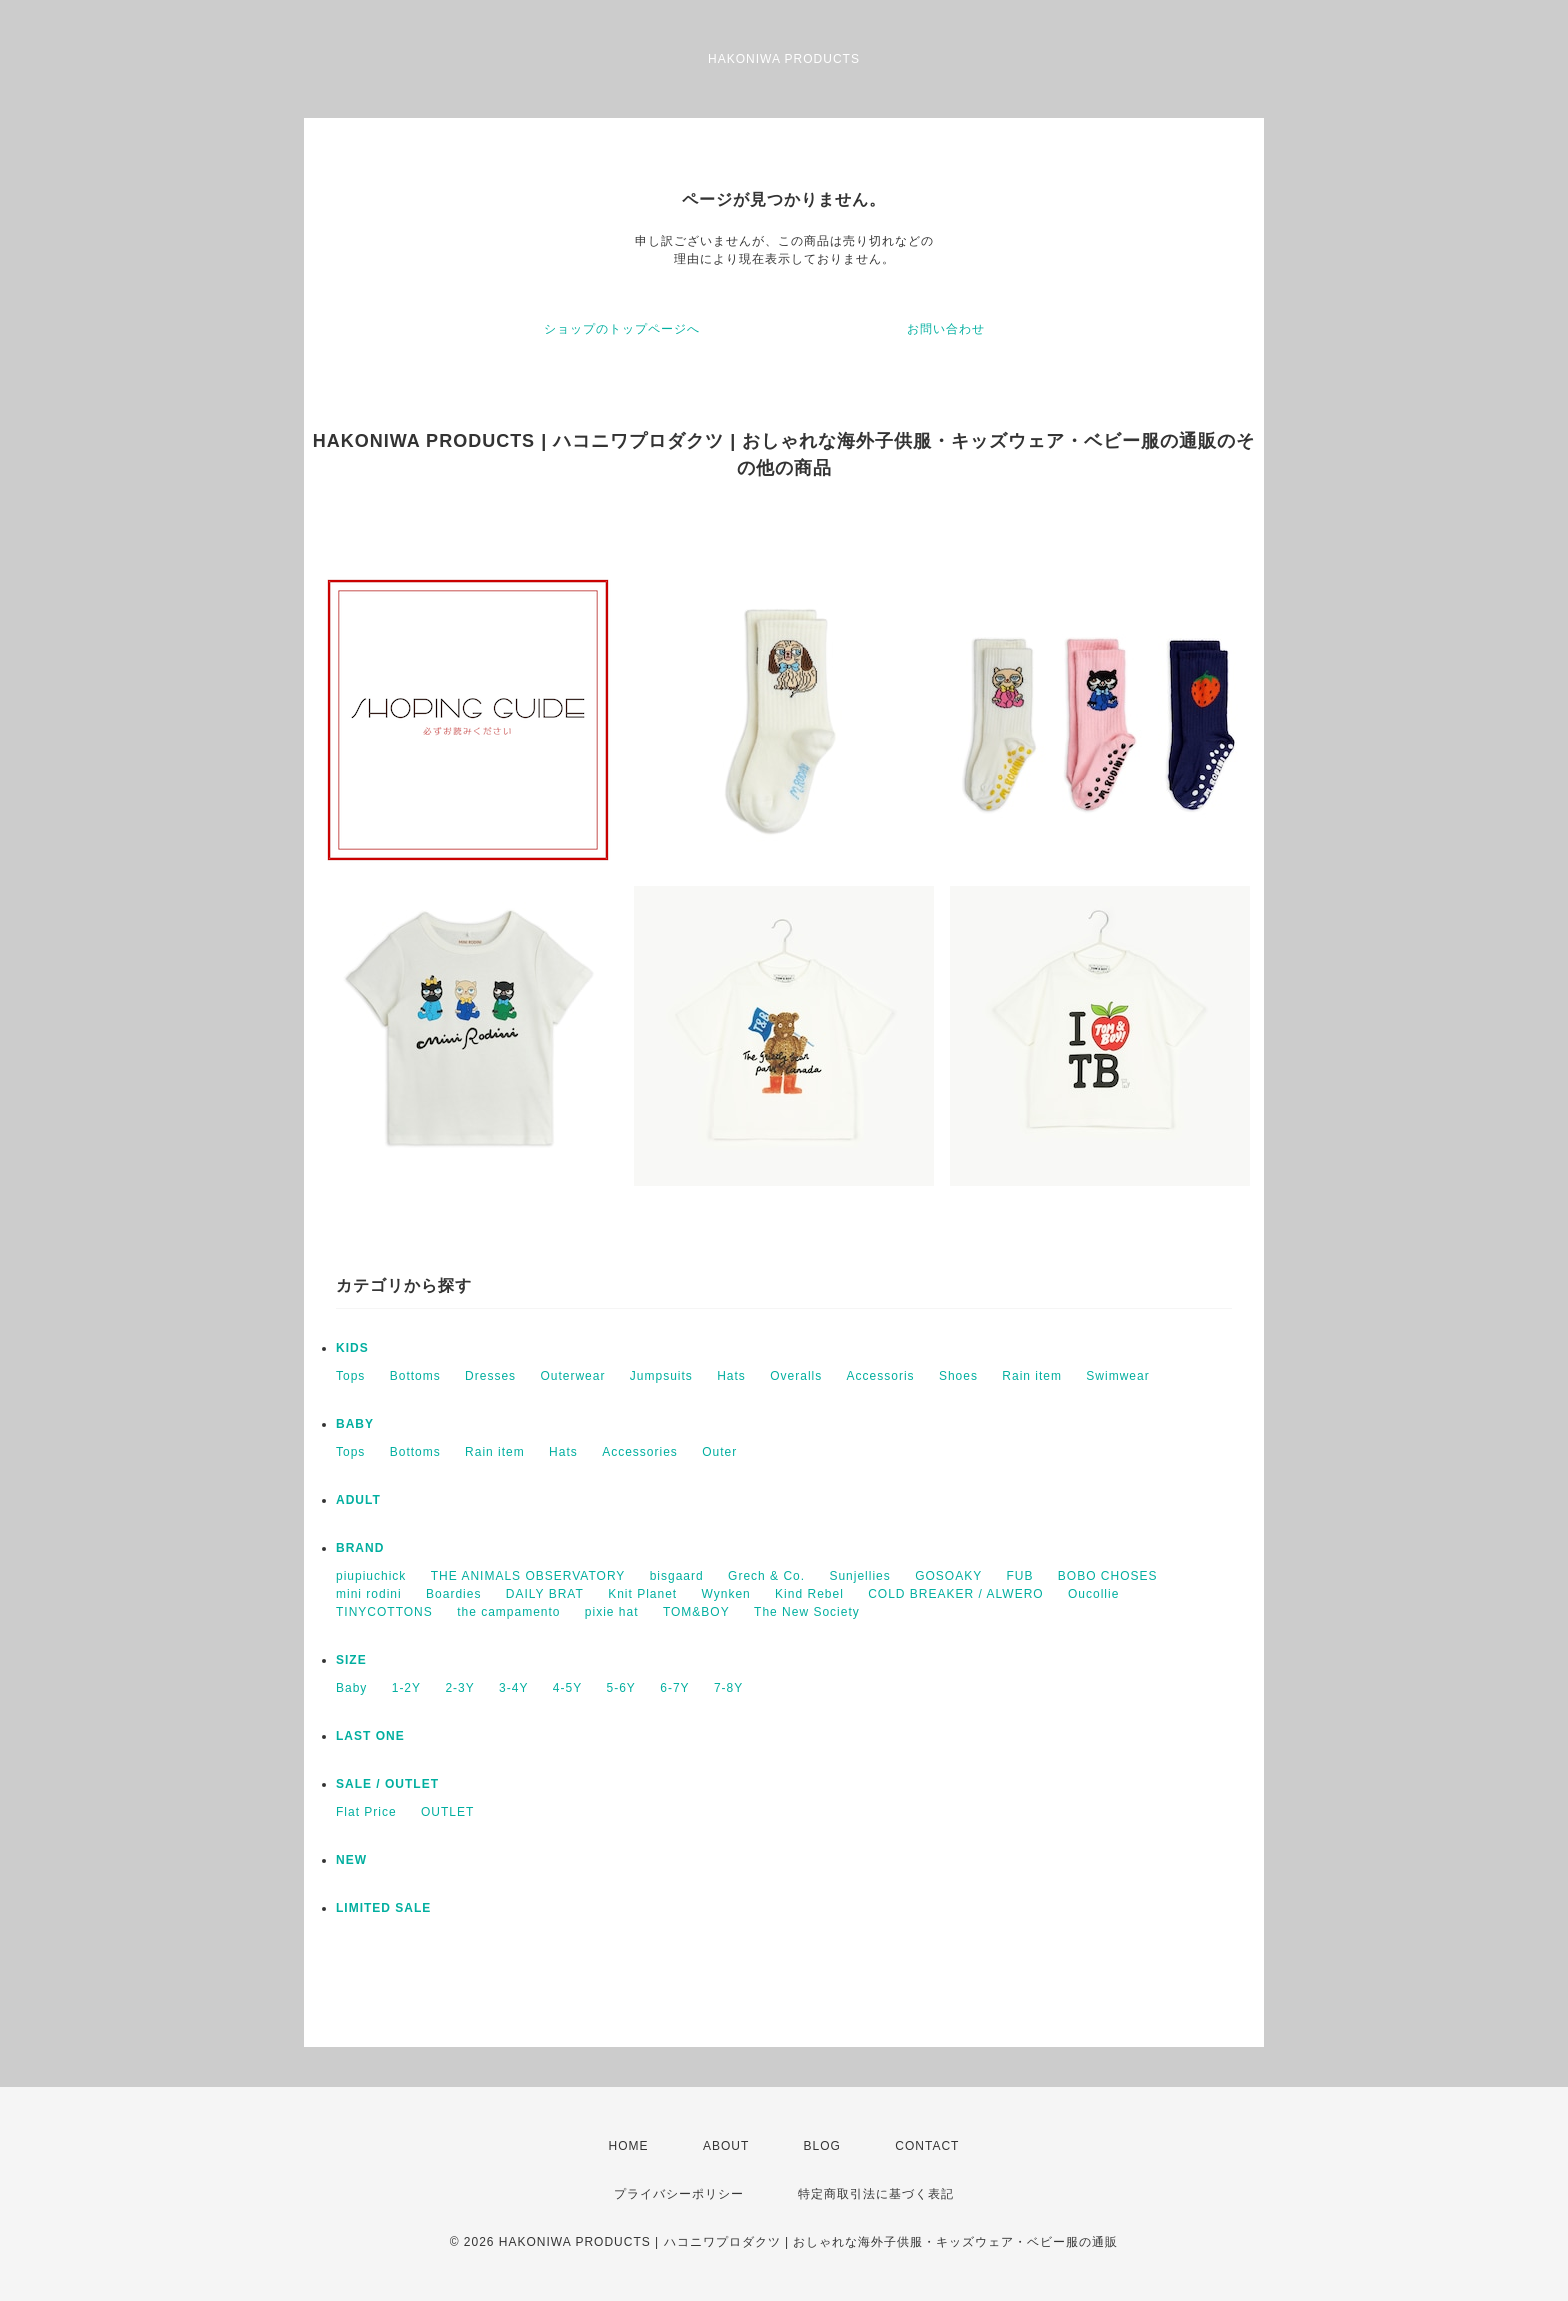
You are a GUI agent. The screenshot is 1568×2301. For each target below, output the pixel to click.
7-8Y (728, 1688)
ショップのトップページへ (622, 329)
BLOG (822, 2146)
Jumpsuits (661, 1376)
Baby (351, 1688)
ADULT (358, 1500)
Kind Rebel (809, 1594)
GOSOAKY (948, 1576)
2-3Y (459, 1688)
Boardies (453, 1594)
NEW (351, 1860)
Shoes (958, 1376)
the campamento (508, 1612)
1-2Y (406, 1688)
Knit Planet (642, 1594)
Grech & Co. (766, 1576)
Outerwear (572, 1376)
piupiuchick (371, 1576)
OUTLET (447, 1812)
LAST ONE (370, 1736)
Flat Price (366, 1812)
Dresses (490, 1376)
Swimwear (1117, 1376)
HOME (629, 2146)
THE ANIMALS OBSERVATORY (528, 1576)
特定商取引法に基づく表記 (876, 2194)
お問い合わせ (946, 329)
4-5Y (567, 1688)
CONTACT (927, 2146)
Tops (350, 1376)
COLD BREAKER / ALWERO (955, 1594)
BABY (355, 1424)
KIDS (352, 1348)
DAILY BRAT (545, 1594)
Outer (719, 1452)
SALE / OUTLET (387, 1784)
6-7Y (674, 1688)
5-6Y (621, 1688)
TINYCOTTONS (384, 1612)
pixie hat (612, 1612)
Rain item (1032, 1376)
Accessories (640, 1452)
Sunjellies (859, 1576)
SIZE (351, 1660)
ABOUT (726, 2146)
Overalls (796, 1376)
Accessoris (881, 1376)
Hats (731, 1376)
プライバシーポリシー (679, 2194)
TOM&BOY (696, 1612)
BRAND (360, 1548)
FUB (1020, 1576)
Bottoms (415, 1376)
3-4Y (513, 1688)
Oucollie (1093, 1594)
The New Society (807, 1612)
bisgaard (677, 1576)
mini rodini (369, 1594)
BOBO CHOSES (1108, 1576)
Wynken (726, 1594)
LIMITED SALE (383, 1908)
